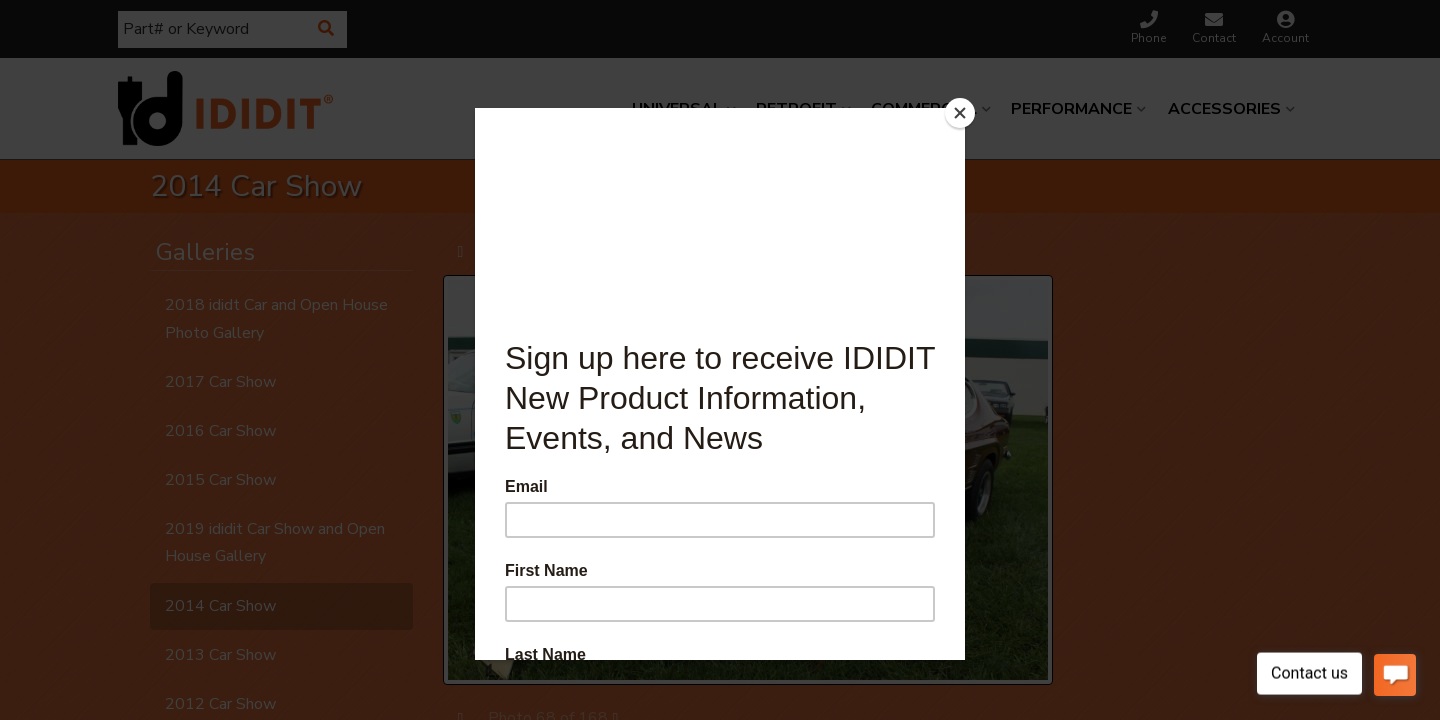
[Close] (960, 113)
